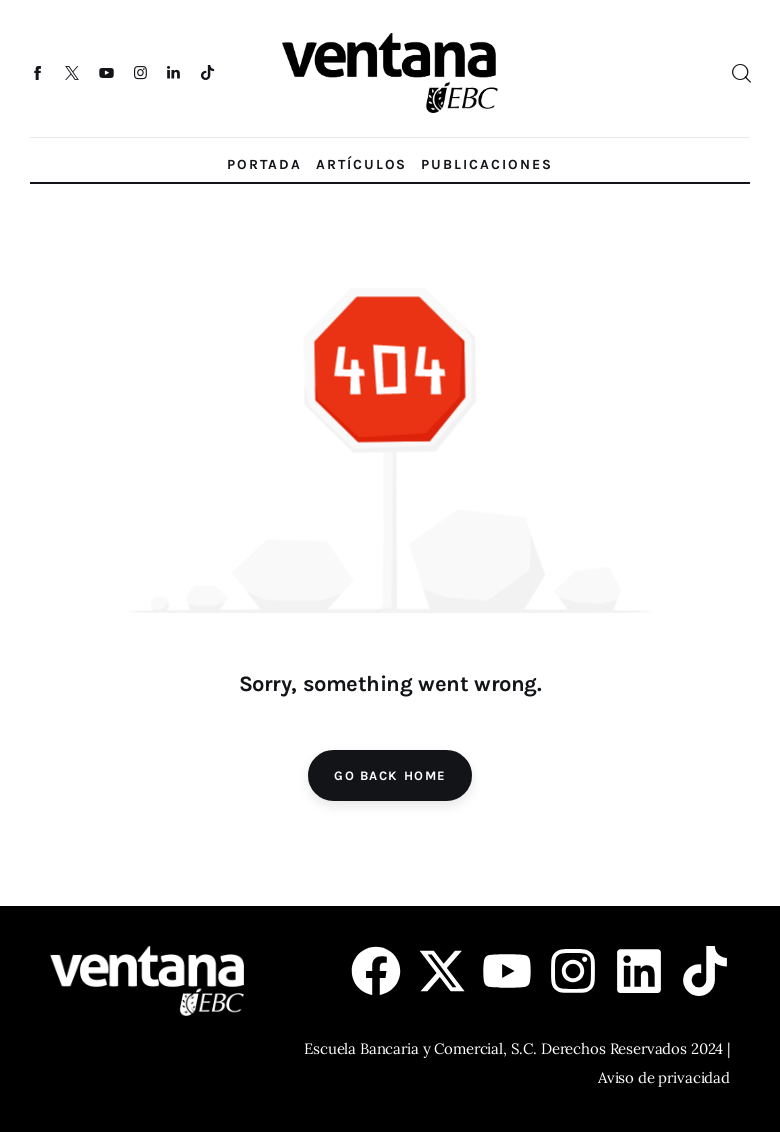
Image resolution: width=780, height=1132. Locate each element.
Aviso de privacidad (664, 1077)
